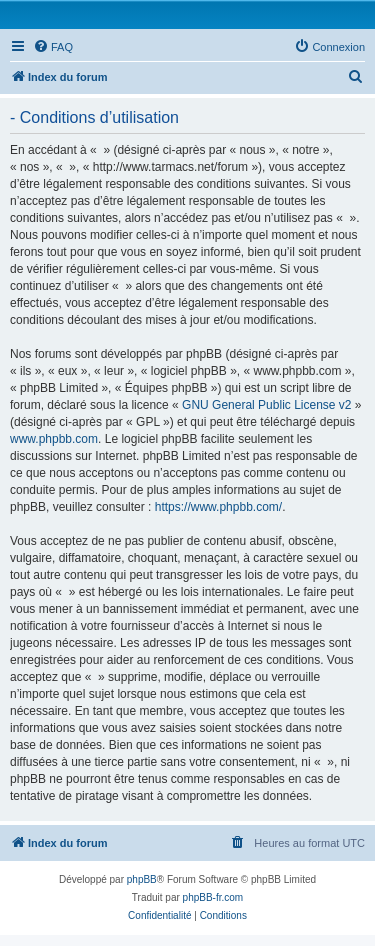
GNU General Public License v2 (266, 405)
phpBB (142, 879)
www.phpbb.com (54, 439)
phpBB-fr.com (213, 897)
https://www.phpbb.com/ (218, 507)
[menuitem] (53, 47)
